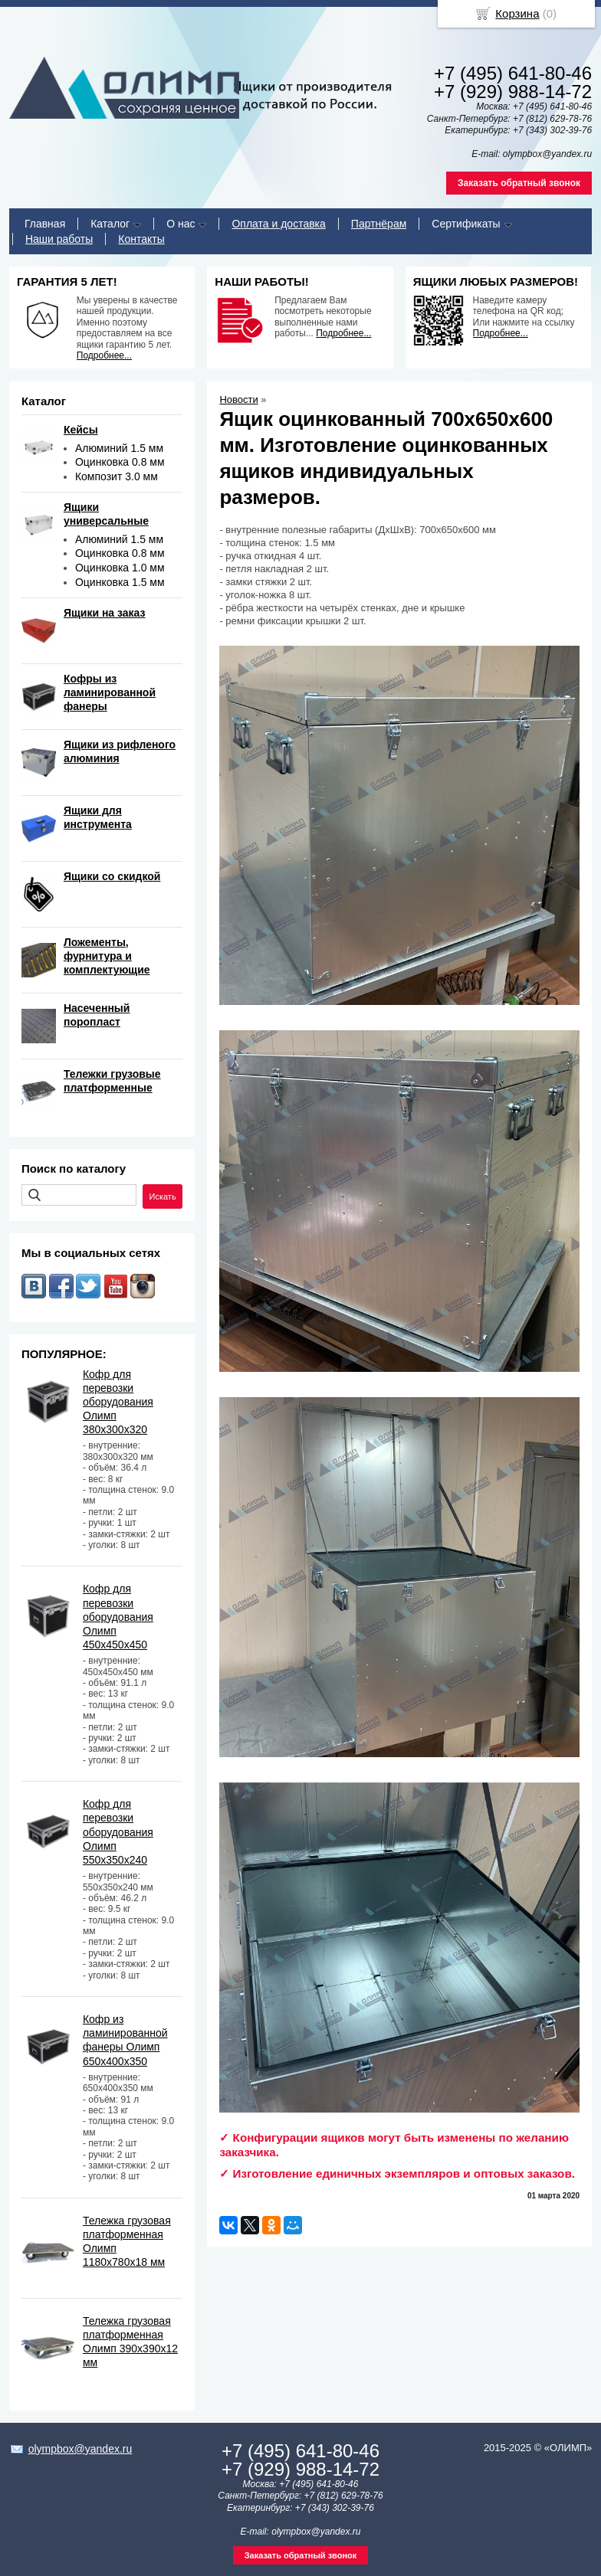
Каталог (110, 224)
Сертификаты (466, 224)
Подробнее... (104, 355)
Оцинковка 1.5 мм (120, 582)
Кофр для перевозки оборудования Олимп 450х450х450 (118, 1617)
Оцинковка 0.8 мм (120, 462)
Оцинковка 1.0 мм (120, 567)
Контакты (141, 239)
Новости (238, 399)
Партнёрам (378, 224)
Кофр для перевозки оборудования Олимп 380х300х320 (118, 1402)
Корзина (517, 13)
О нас (180, 224)
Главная (45, 224)
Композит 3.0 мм (116, 476)
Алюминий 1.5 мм (119, 448)
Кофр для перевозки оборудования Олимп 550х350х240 (118, 1832)
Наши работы (59, 239)
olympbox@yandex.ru (80, 2449)
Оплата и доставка (278, 224)
